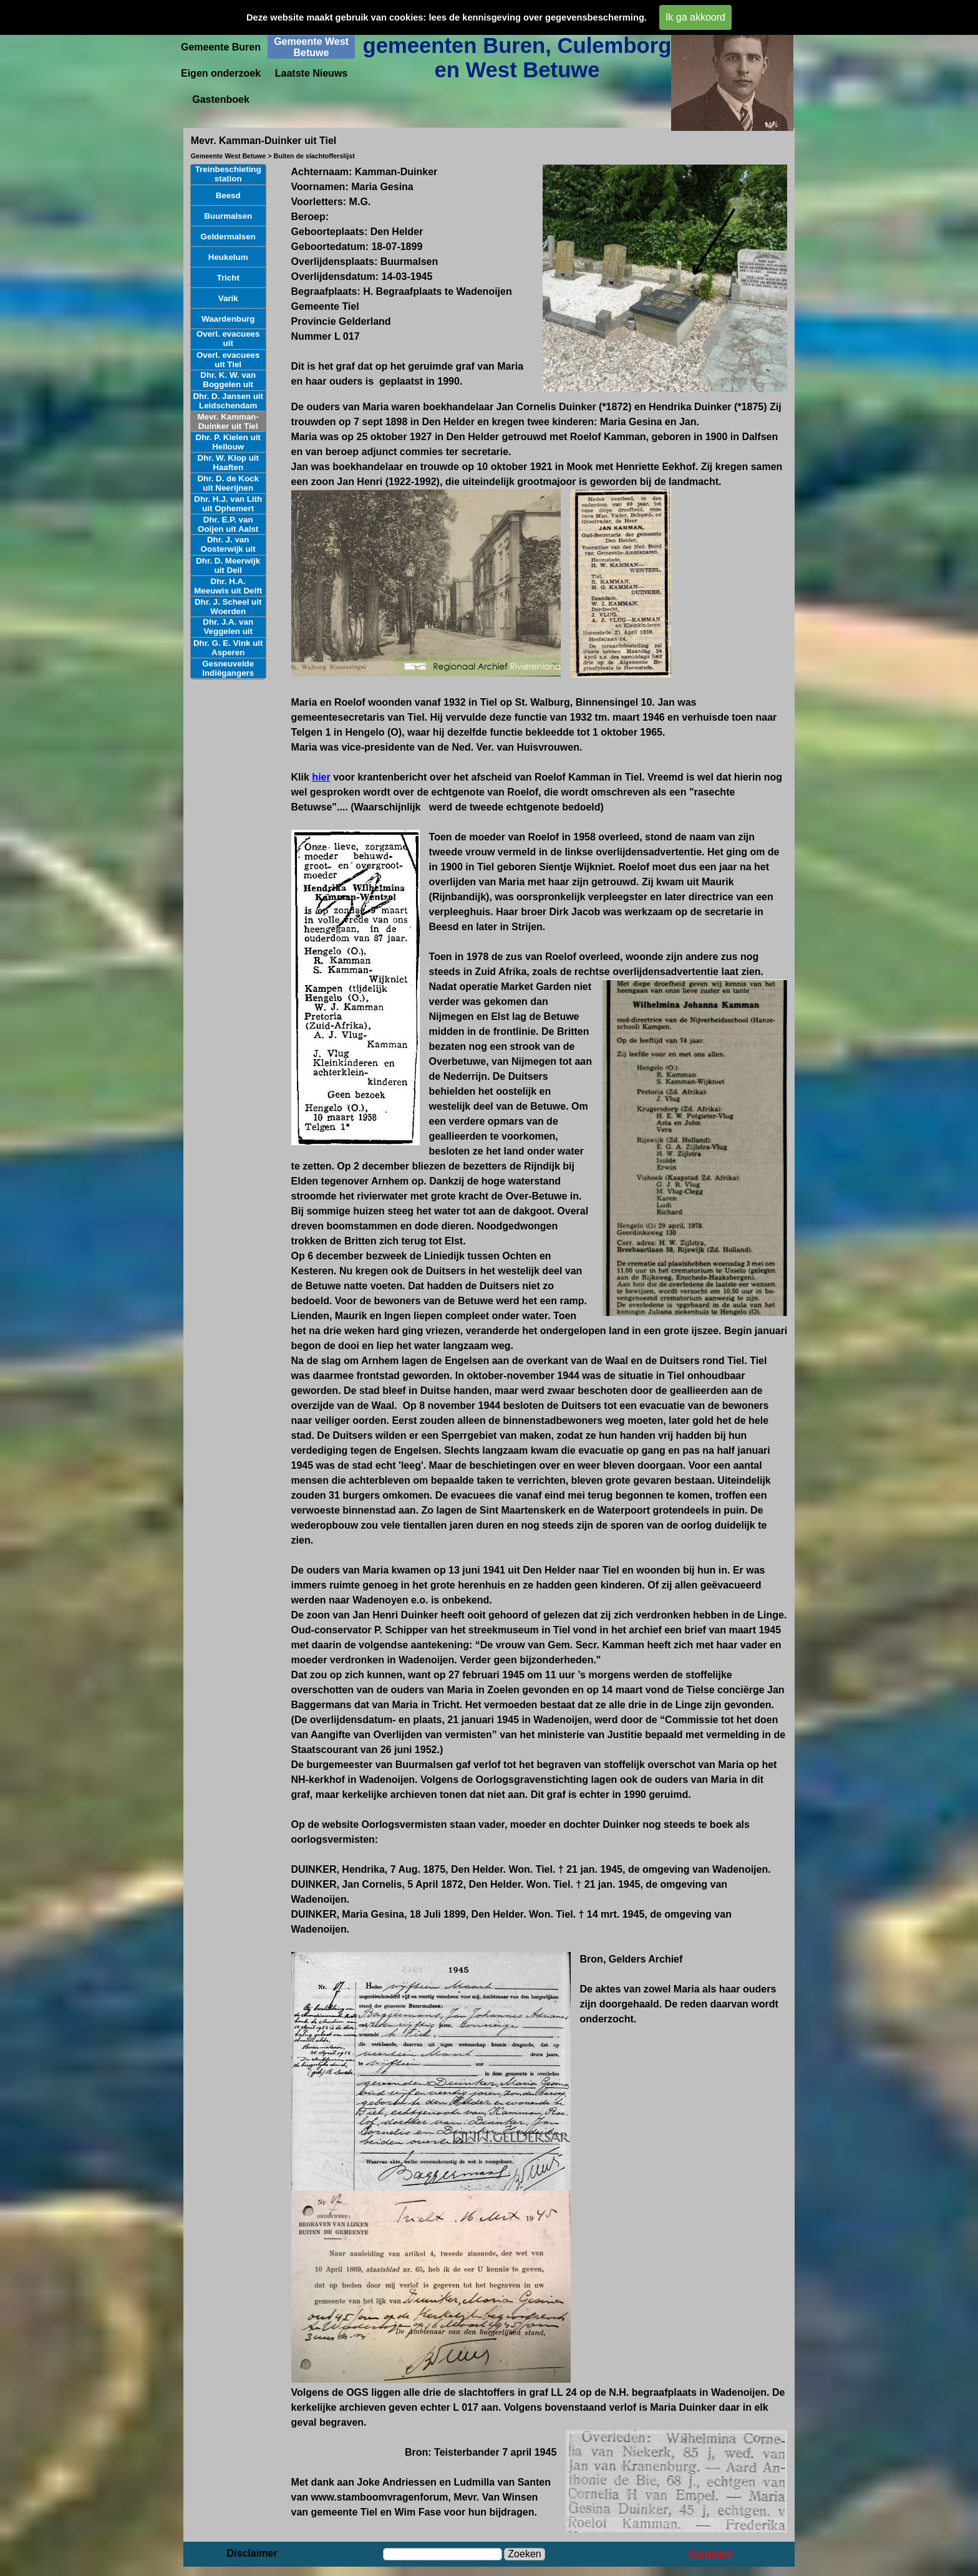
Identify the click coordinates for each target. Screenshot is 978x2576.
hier (321, 777)
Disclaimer (252, 2553)
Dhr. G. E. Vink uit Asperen (228, 647)
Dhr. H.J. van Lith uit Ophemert (228, 503)
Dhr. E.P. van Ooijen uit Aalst (228, 524)
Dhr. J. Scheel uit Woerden (228, 606)
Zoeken (524, 2554)
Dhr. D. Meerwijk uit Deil (228, 565)
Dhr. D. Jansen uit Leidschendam (228, 401)
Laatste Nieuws (311, 73)
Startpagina (220, 21)
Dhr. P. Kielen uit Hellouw (228, 442)
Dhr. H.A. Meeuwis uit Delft (228, 586)
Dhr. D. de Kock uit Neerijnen (228, 483)
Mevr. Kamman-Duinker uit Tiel (228, 421)
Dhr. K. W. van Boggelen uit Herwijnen (228, 384)
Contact (710, 2554)
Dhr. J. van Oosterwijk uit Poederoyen (228, 549)
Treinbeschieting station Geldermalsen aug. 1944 (228, 183)
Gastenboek (220, 99)
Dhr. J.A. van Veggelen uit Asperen (228, 631)
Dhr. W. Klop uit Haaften (227, 462)
